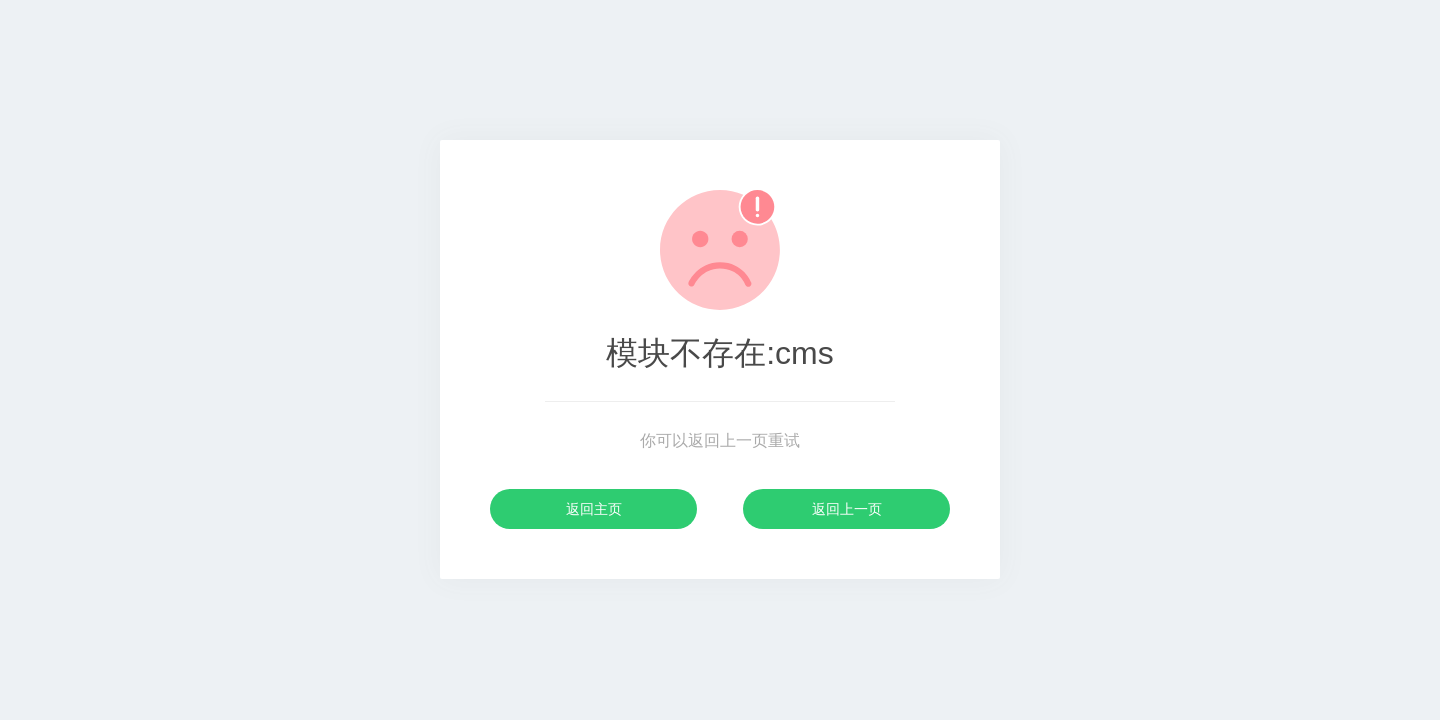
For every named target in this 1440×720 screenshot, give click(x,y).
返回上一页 (847, 509)
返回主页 (594, 509)
